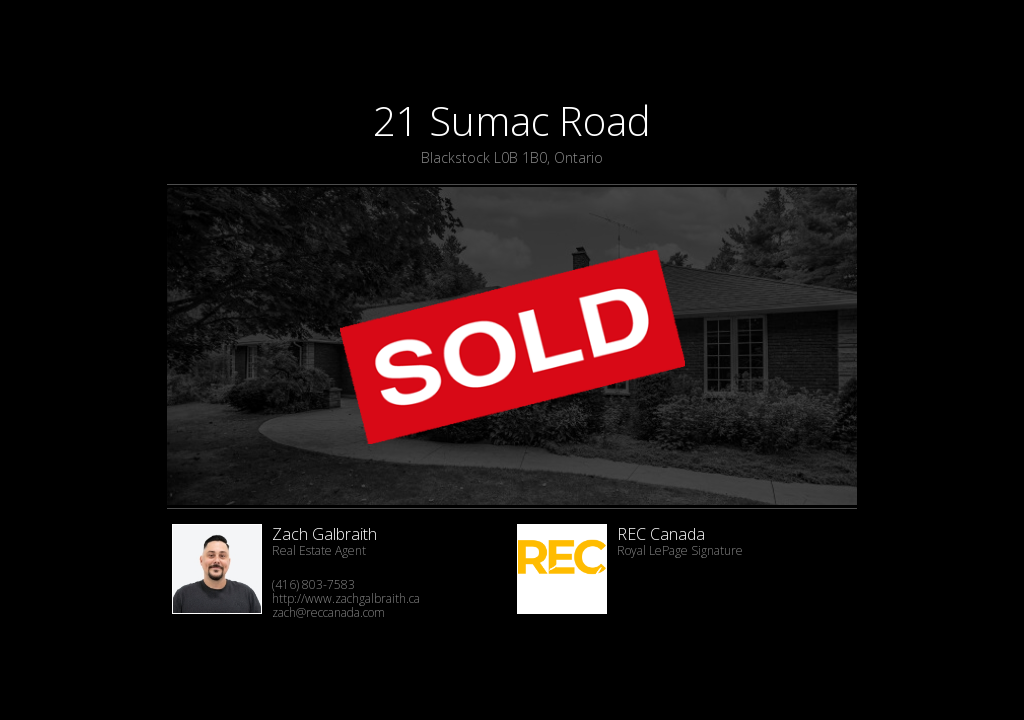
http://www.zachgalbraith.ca (346, 598)
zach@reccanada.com (328, 612)
